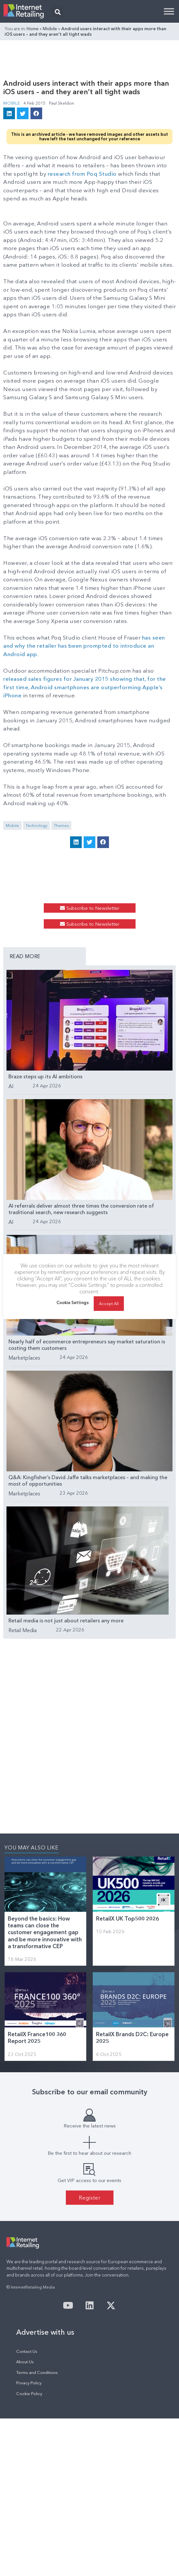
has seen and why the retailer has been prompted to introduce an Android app (84, 645)
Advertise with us (45, 2332)
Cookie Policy (29, 2393)
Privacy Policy (29, 2382)
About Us (25, 2361)
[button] (57, 11)
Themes (61, 825)
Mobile (50, 28)
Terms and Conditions (37, 2372)
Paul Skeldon (61, 103)
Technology (36, 825)
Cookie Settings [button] (73, 1305)
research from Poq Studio (82, 173)
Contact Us (26, 2351)
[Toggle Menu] (169, 11)
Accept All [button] (109, 1306)
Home (33, 28)
